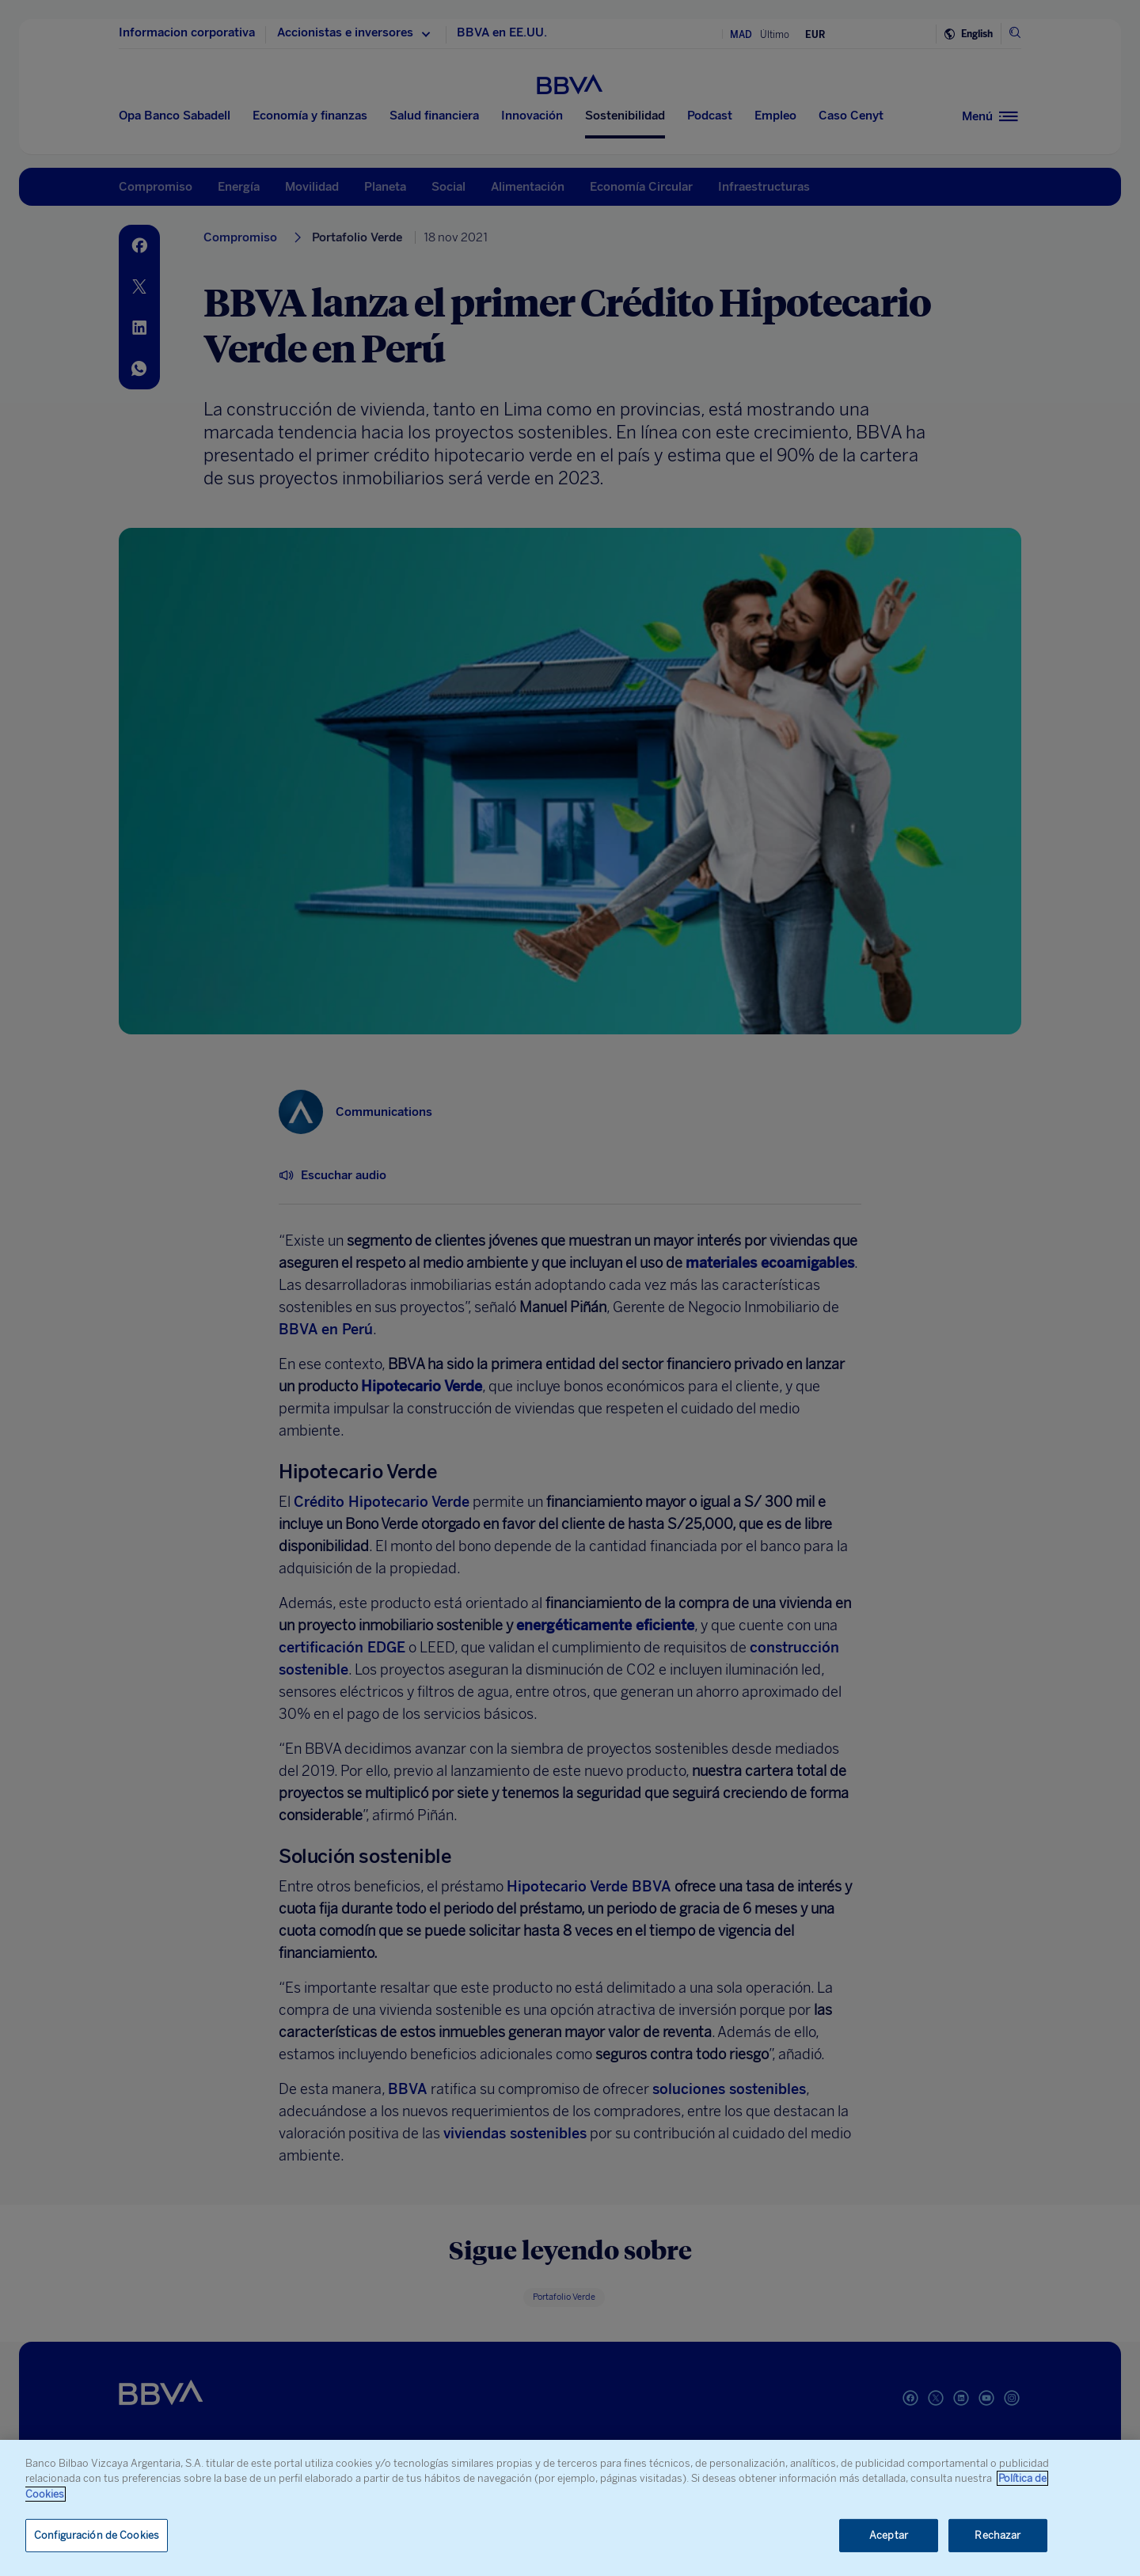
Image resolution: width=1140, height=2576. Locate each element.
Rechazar (997, 2535)
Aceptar (888, 2535)
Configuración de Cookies (96, 2535)
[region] (570, 2508)
